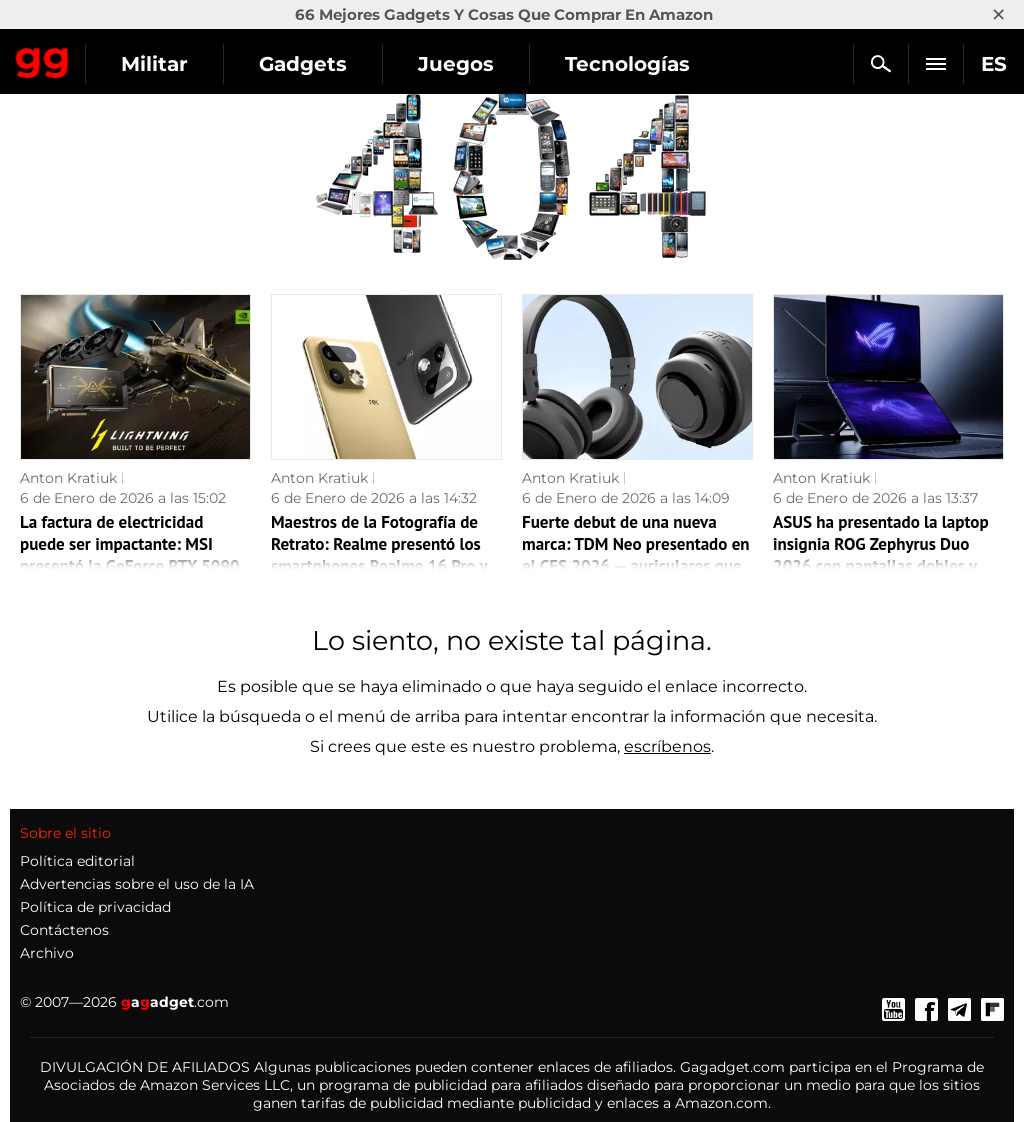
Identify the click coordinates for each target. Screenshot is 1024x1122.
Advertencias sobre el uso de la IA (137, 884)
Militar (154, 64)
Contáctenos (64, 930)
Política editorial (77, 861)
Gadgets (303, 64)
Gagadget (42, 59)
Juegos (456, 64)
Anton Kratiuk (68, 478)
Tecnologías (627, 64)
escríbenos (667, 746)
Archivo (47, 953)
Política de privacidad (95, 907)
